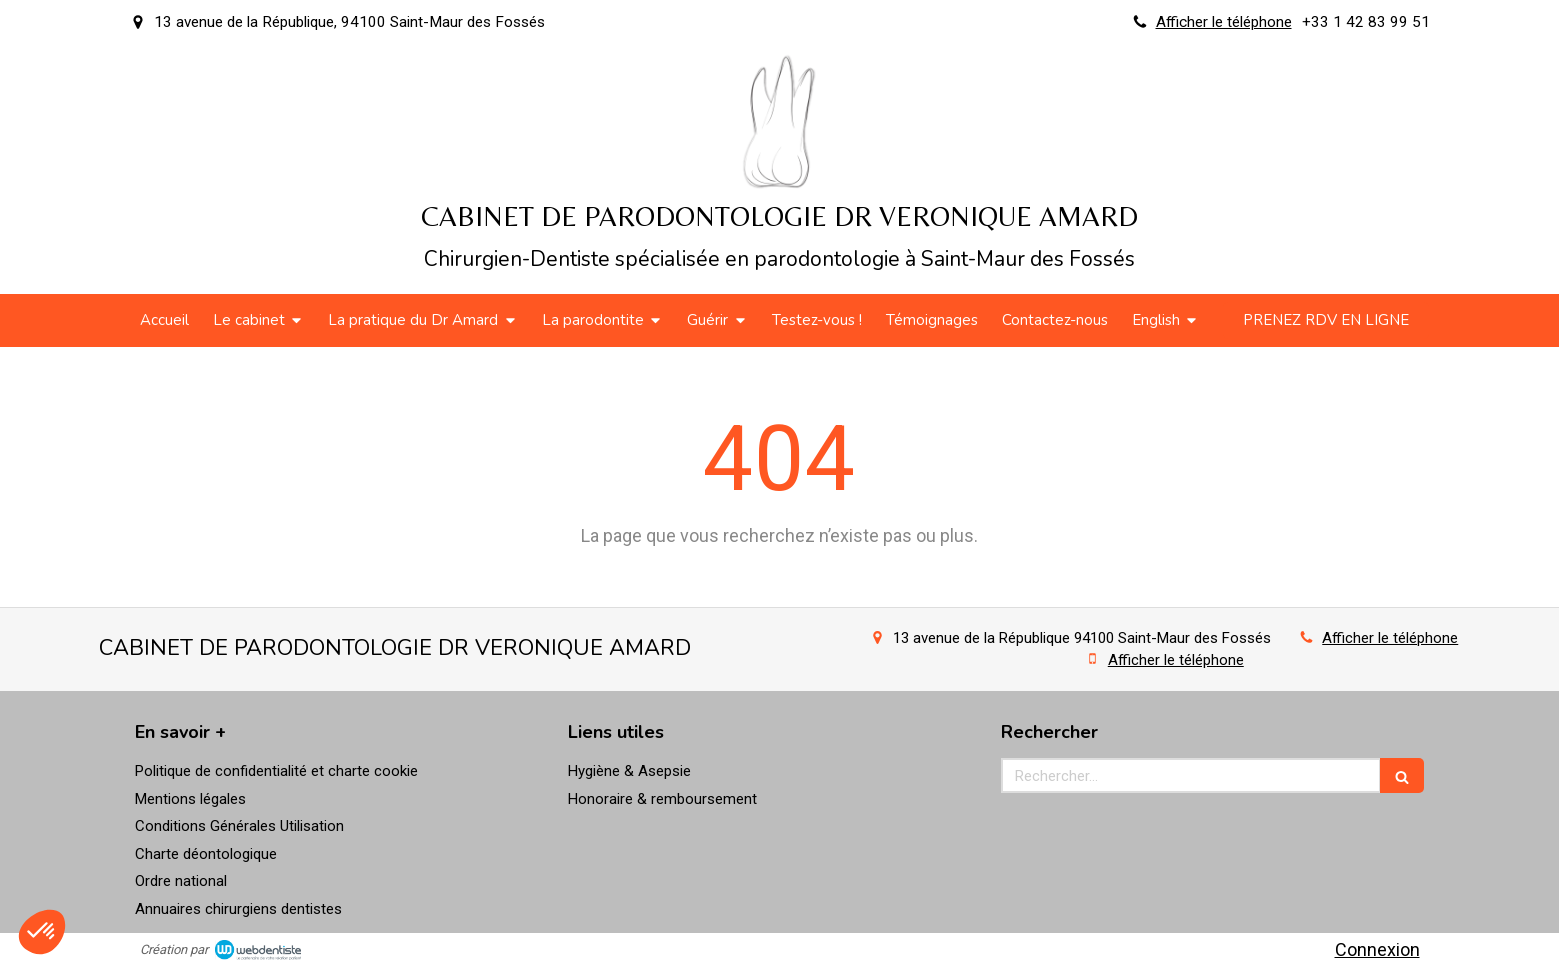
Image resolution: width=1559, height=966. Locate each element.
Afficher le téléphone (1224, 22)
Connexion (1377, 949)
